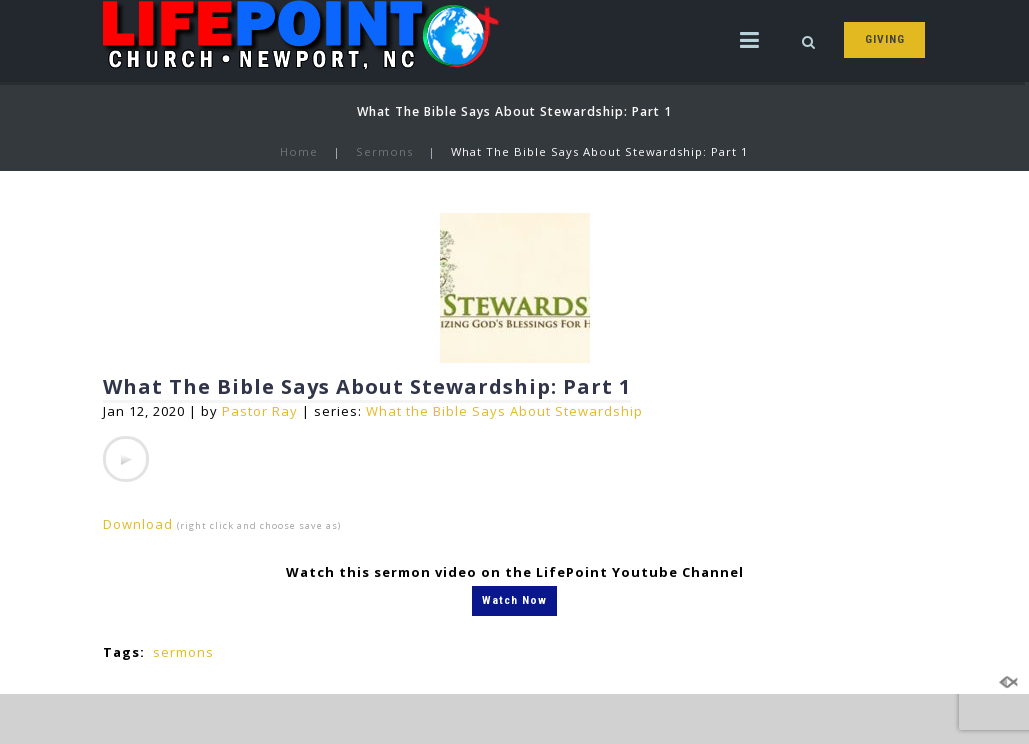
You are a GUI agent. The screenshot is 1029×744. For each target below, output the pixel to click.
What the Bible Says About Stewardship (504, 411)
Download (138, 524)
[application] (126, 459)
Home (299, 151)
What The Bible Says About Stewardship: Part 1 (367, 386)
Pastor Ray (260, 411)
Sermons (384, 151)
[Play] (126, 459)
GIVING (885, 39)
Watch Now (514, 600)
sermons (183, 652)
